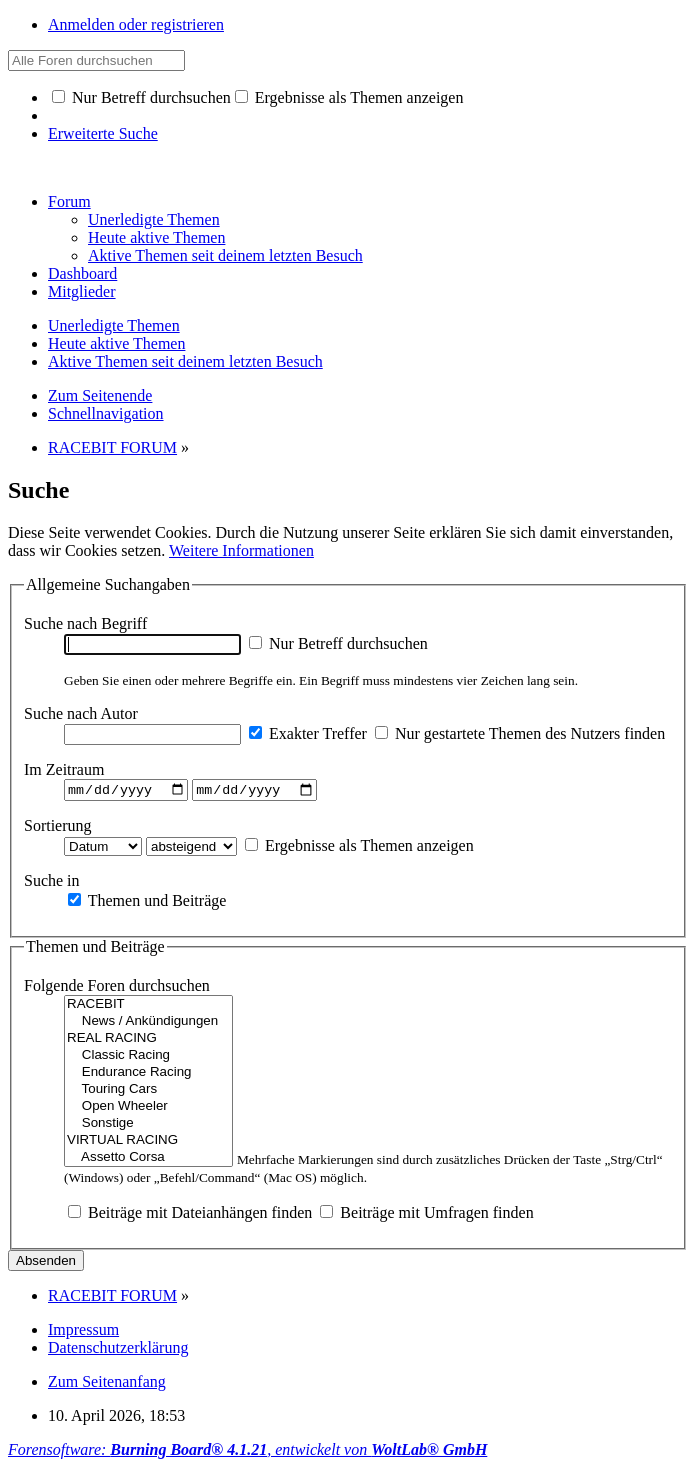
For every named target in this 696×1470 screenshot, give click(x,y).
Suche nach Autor (81, 713)
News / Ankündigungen (148, 1024)
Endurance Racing (148, 1075)
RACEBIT (148, 1007)
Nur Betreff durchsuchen (141, 97)
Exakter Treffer (308, 733)
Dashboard (82, 273)
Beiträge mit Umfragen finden (426, 1215)
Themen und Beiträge (147, 902)
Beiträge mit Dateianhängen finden (190, 1215)
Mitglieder (82, 291)
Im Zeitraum (64, 769)
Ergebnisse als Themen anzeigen (349, 97)
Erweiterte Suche (103, 133)
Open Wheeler (148, 1109)
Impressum (83, 1332)
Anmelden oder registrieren (136, 24)
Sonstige (148, 1126)
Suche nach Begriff (85, 623)
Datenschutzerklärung (118, 1350)
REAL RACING (148, 1041)
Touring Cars (148, 1092)
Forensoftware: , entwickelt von (247, 1452)
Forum (69, 201)
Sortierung (58, 827)
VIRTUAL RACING (148, 1143)
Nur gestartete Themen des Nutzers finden (520, 733)
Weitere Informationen (241, 550)
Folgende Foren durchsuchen (117, 988)
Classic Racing (148, 1058)
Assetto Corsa (148, 1160)
